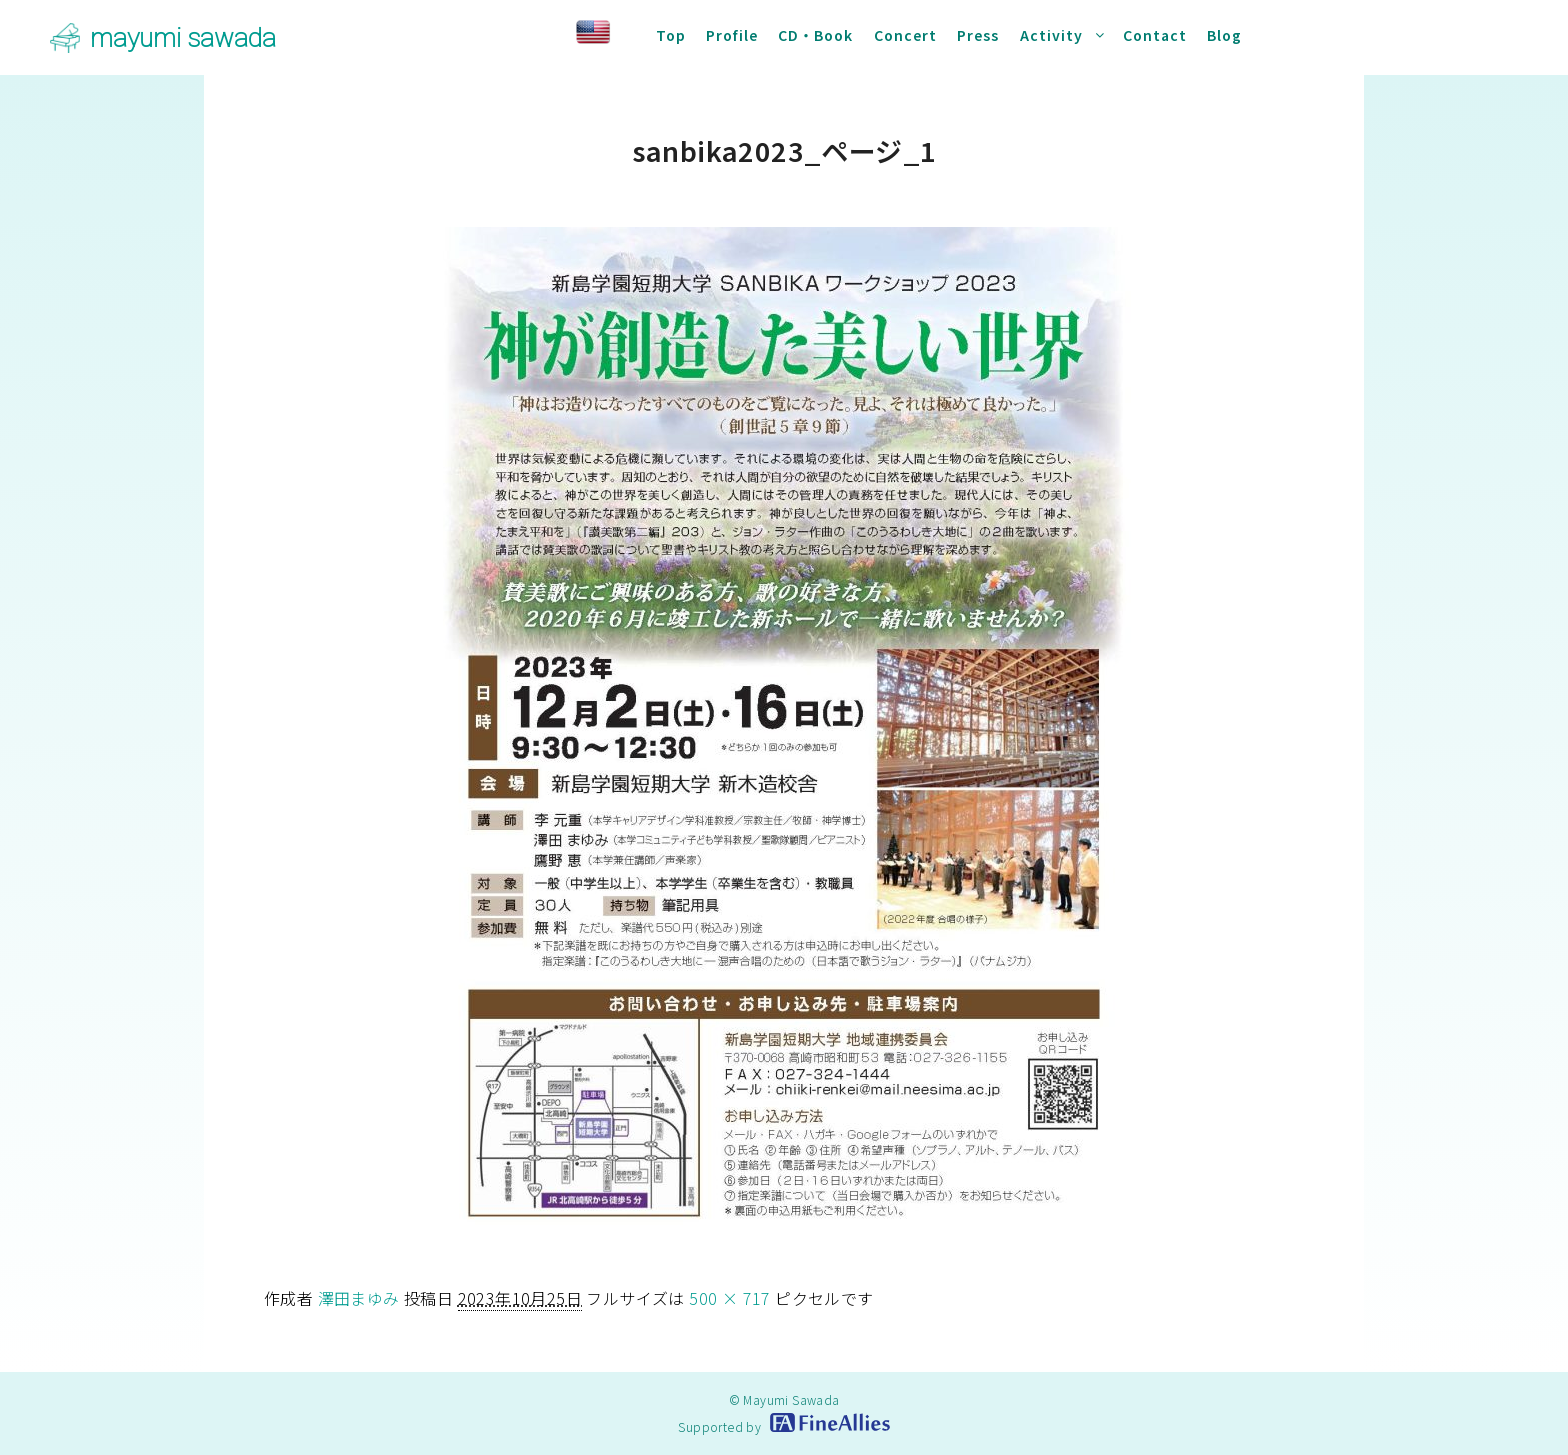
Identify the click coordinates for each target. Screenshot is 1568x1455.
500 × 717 (730, 1298)
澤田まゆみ (359, 1298)
